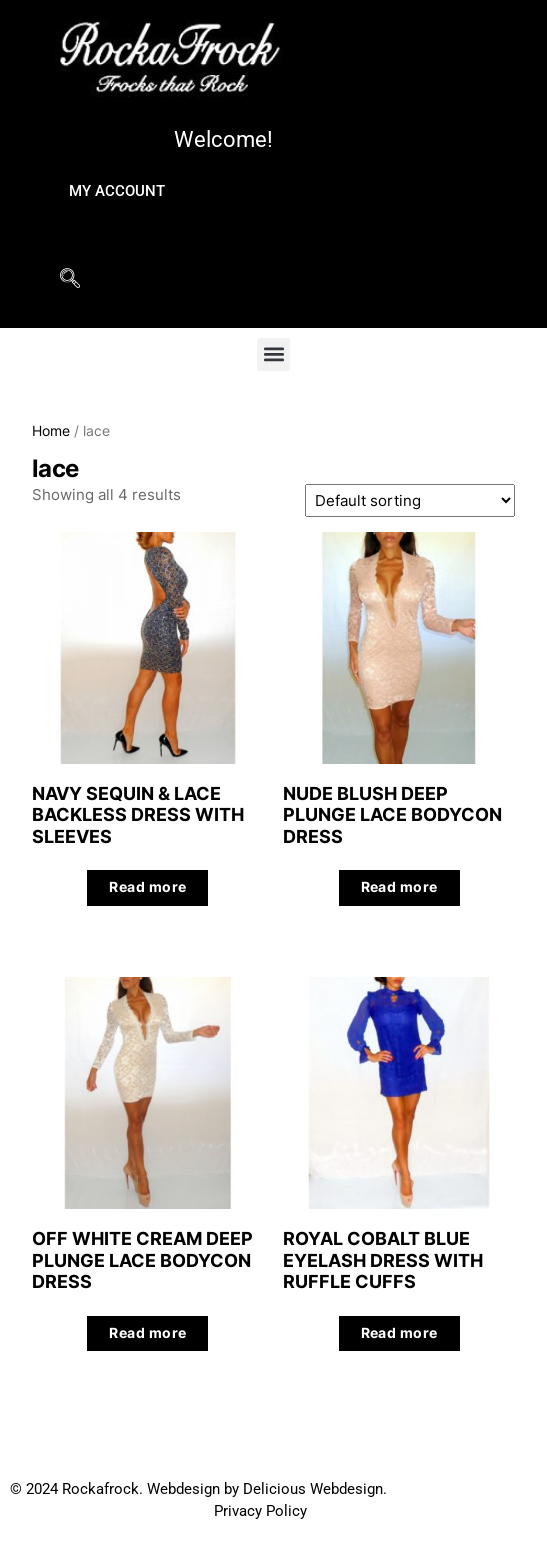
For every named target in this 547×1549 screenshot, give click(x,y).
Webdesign (183, 1489)
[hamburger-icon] (474, 225)
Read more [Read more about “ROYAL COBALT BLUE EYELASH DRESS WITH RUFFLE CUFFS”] (399, 1333)
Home (51, 431)
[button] (273, 354)
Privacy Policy (260, 1511)
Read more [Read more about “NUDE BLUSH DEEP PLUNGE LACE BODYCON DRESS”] (399, 887)
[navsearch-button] (70, 293)
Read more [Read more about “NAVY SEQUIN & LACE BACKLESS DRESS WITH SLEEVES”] (147, 887)
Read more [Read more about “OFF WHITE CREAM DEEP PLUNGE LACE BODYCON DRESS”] (147, 1333)
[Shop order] (410, 500)
